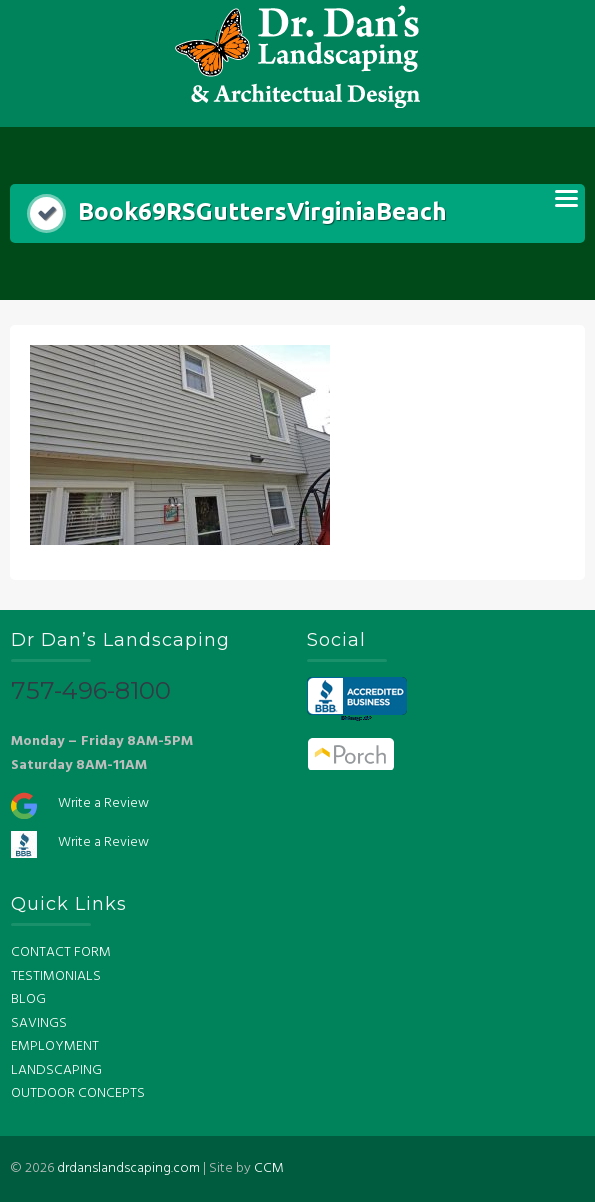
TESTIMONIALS (56, 976)
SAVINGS (39, 1023)
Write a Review (103, 803)
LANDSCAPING (56, 1070)
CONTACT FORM (61, 952)
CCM (269, 1168)
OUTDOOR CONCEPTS (78, 1093)
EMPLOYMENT (55, 1046)
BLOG (28, 999)
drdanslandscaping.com (128, 1168)
